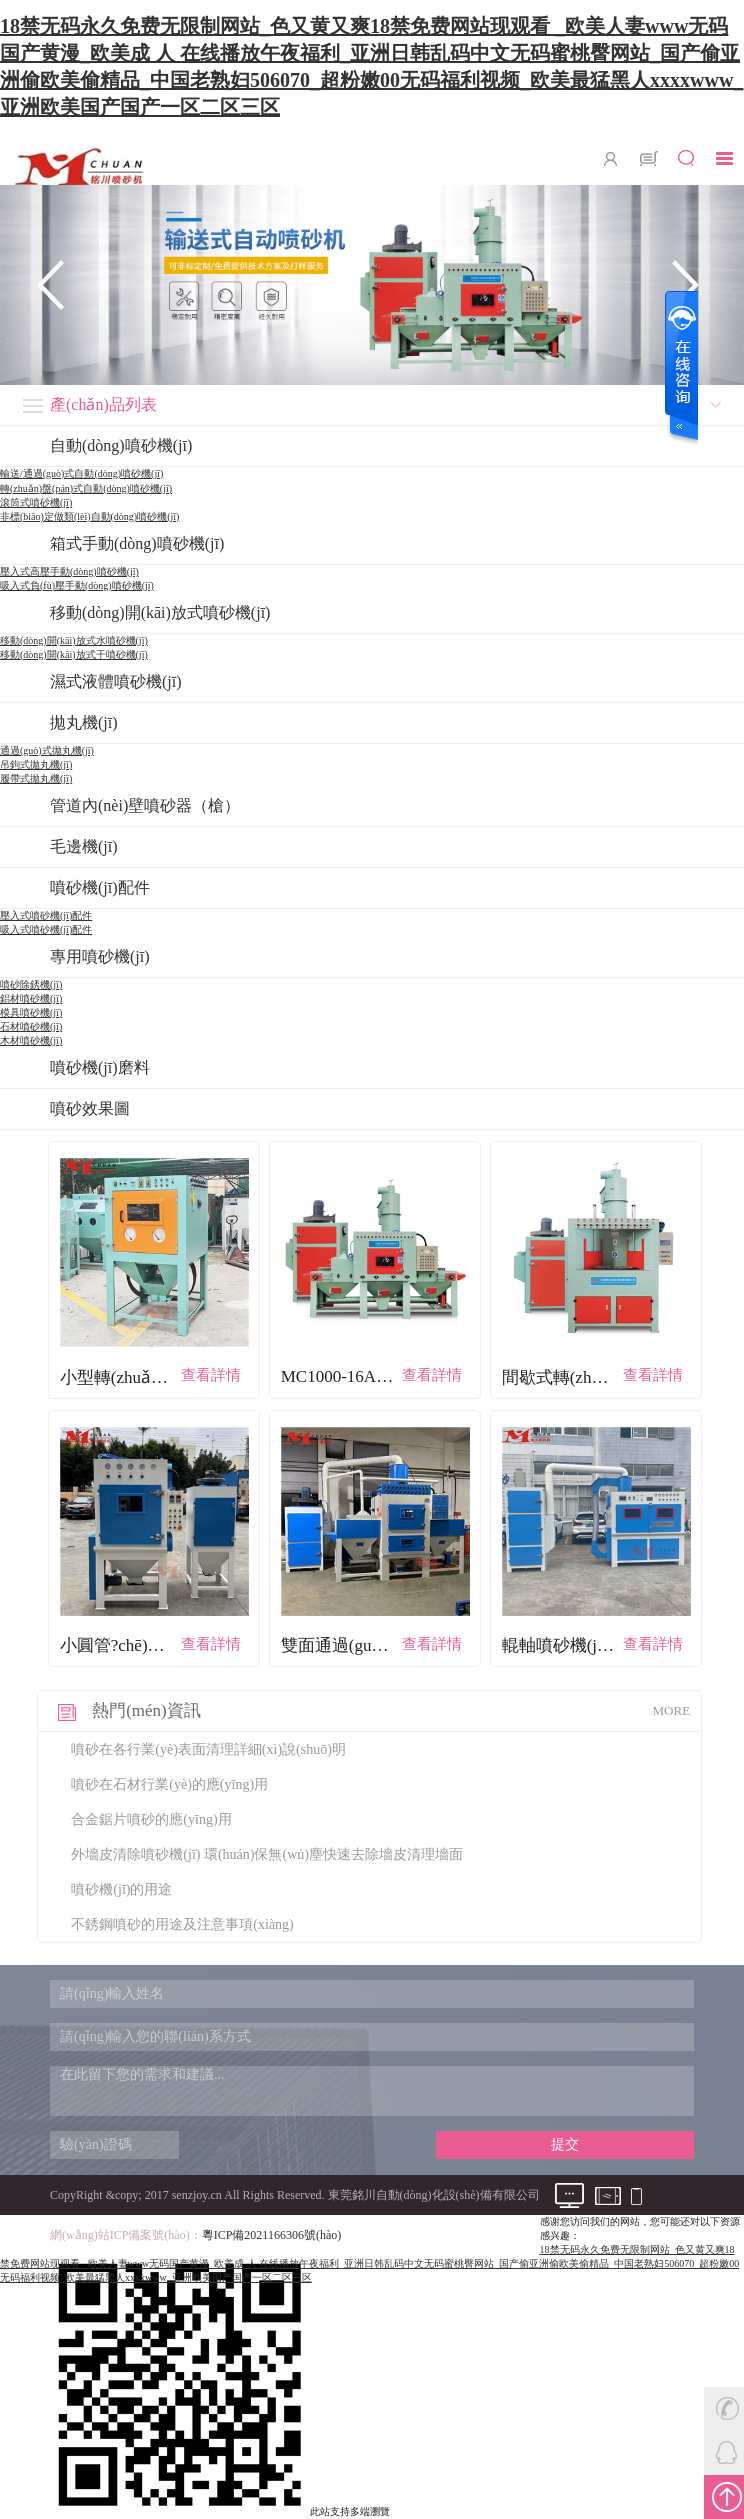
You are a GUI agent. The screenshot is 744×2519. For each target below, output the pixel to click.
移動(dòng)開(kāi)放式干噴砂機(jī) (74, 654)
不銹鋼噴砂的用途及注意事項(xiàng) (182, 1924)
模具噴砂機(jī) (31, 1012)
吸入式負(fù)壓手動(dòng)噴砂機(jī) (77, 585)
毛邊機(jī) (84, 846)
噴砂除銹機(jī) (31, 984)
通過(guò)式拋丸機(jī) (47, 750)
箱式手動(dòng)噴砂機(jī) (137, 543)
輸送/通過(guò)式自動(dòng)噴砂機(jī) (81, 473)
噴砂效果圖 (90, 1108)
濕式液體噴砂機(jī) (116, 681)
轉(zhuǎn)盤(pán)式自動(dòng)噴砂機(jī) (86, 488)
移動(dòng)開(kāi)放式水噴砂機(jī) (74, 640)
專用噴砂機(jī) (100, 956)
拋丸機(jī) (84, 722)
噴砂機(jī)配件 (100, 887)
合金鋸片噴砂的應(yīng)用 (151, 1819)
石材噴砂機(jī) (31, 1026)
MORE (672, 1710)
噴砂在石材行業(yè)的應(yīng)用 (169, 1784)
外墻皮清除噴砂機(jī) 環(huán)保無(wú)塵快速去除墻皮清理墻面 (267, 1854)
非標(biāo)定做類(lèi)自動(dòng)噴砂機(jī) (89, 516)
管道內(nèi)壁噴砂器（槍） (145, 805)
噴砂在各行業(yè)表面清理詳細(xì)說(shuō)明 (208, 1749)
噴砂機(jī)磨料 (100, 1067)
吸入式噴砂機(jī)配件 (46, 929)
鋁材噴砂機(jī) (31, 998)
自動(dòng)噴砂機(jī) (121, 445)
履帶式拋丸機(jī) (36, 778)
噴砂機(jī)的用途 (121, 1889)
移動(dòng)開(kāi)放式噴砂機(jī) (160, 612)
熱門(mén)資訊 (146, 1710)
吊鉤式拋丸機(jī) (36, 764)
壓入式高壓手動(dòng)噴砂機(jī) (69, 571)
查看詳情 (211, 1375)
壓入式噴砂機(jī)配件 (46, 915)
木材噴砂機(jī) (31, 1040)
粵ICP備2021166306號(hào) (272, 2235)
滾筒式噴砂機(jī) (36, 502)
